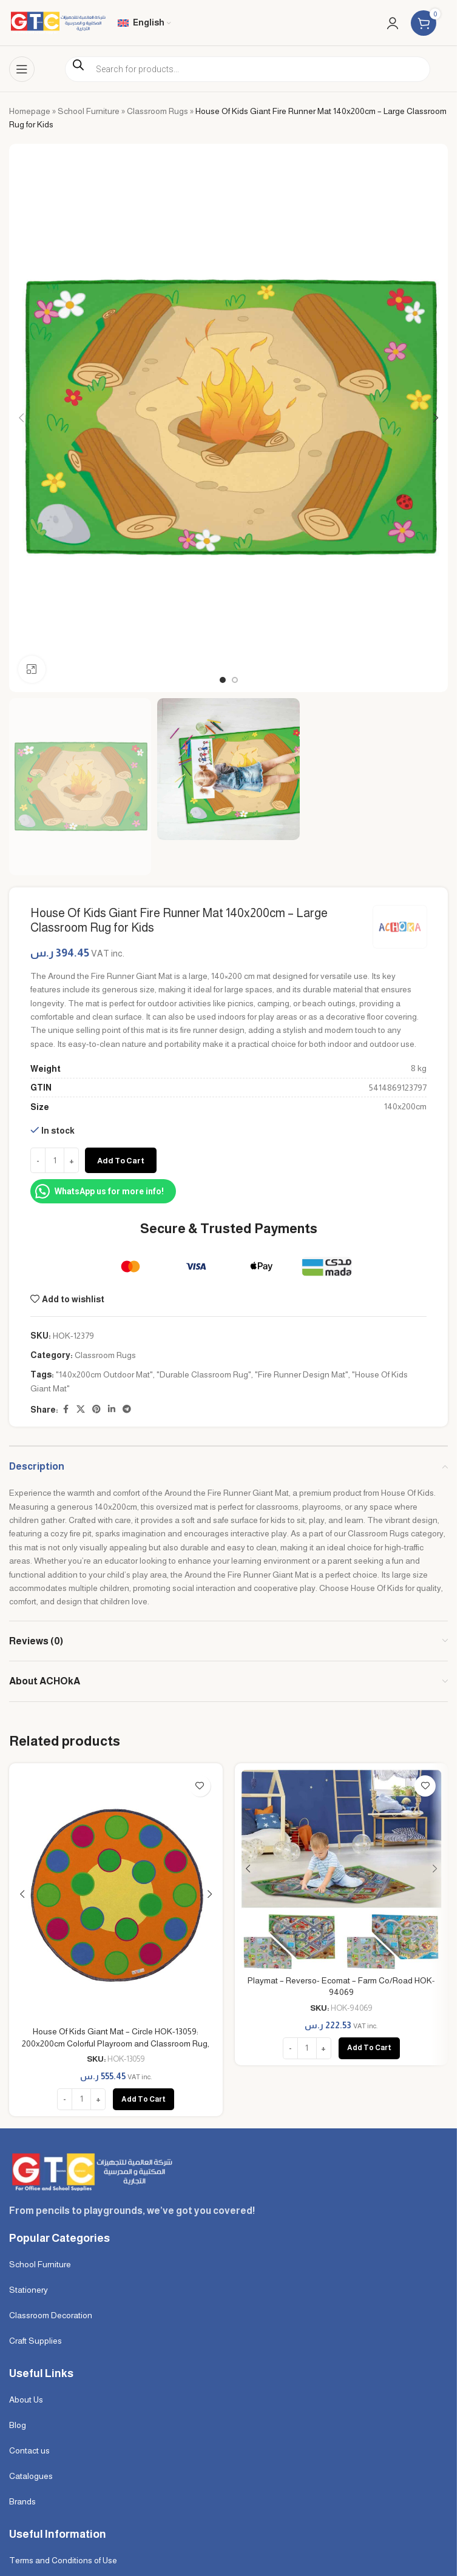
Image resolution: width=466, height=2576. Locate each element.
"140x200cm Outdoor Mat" (104, 1375)
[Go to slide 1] (223, 680)
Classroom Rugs (157, 111)
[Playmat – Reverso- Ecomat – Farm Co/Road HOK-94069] (341, 1869)
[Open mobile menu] (22, 69)
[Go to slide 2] (235, 680)
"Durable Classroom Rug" (204, 1375)
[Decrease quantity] (38, 1161)
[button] (21, 418)
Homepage (29, 111)
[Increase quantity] (71, 1161)
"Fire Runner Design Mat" (301, 1375)
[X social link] (81, 1410)
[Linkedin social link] (111, 1410)
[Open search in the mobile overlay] (248, 69)
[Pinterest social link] (96, 1410)
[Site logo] (57, 22)
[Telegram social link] (127, 1410)
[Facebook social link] (65, 1410)
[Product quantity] (55, 1161)
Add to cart (120, 1160)
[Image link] (90, 2171)
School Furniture (89, 111)
